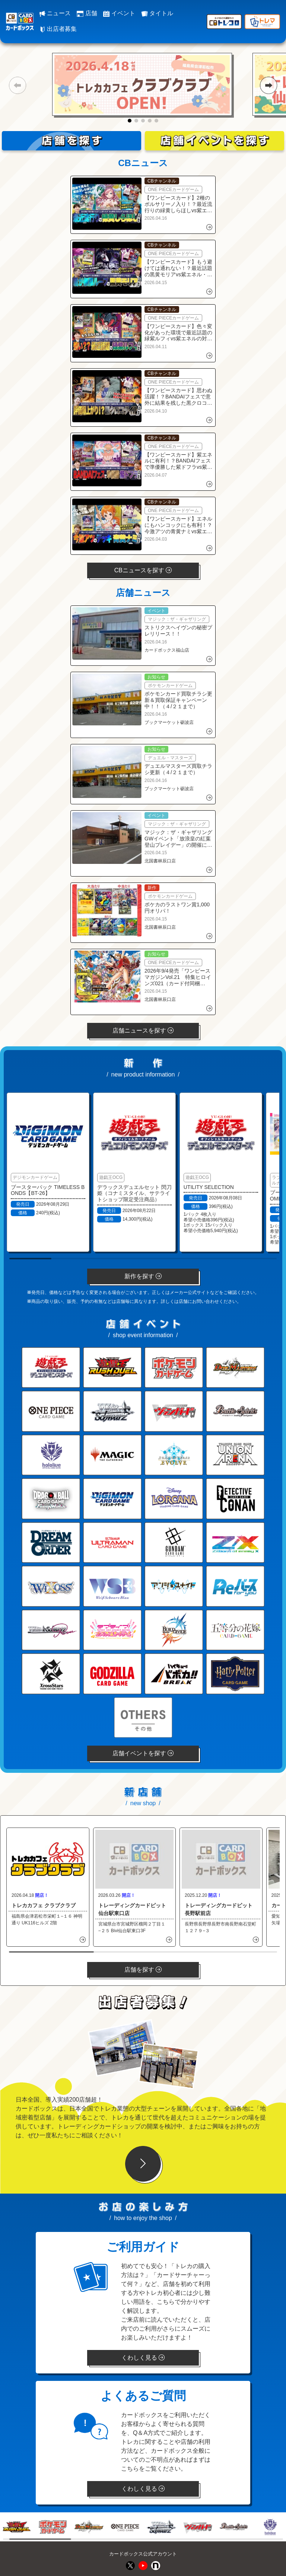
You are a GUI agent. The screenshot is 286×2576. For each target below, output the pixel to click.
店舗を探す (143, 1969)
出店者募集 (58, 29)
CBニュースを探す (143, 570)
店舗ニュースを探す (143, 1030)
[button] (17, 85)
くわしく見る (143, 2357)
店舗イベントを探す (143, 1753)
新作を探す (143, 1276)
